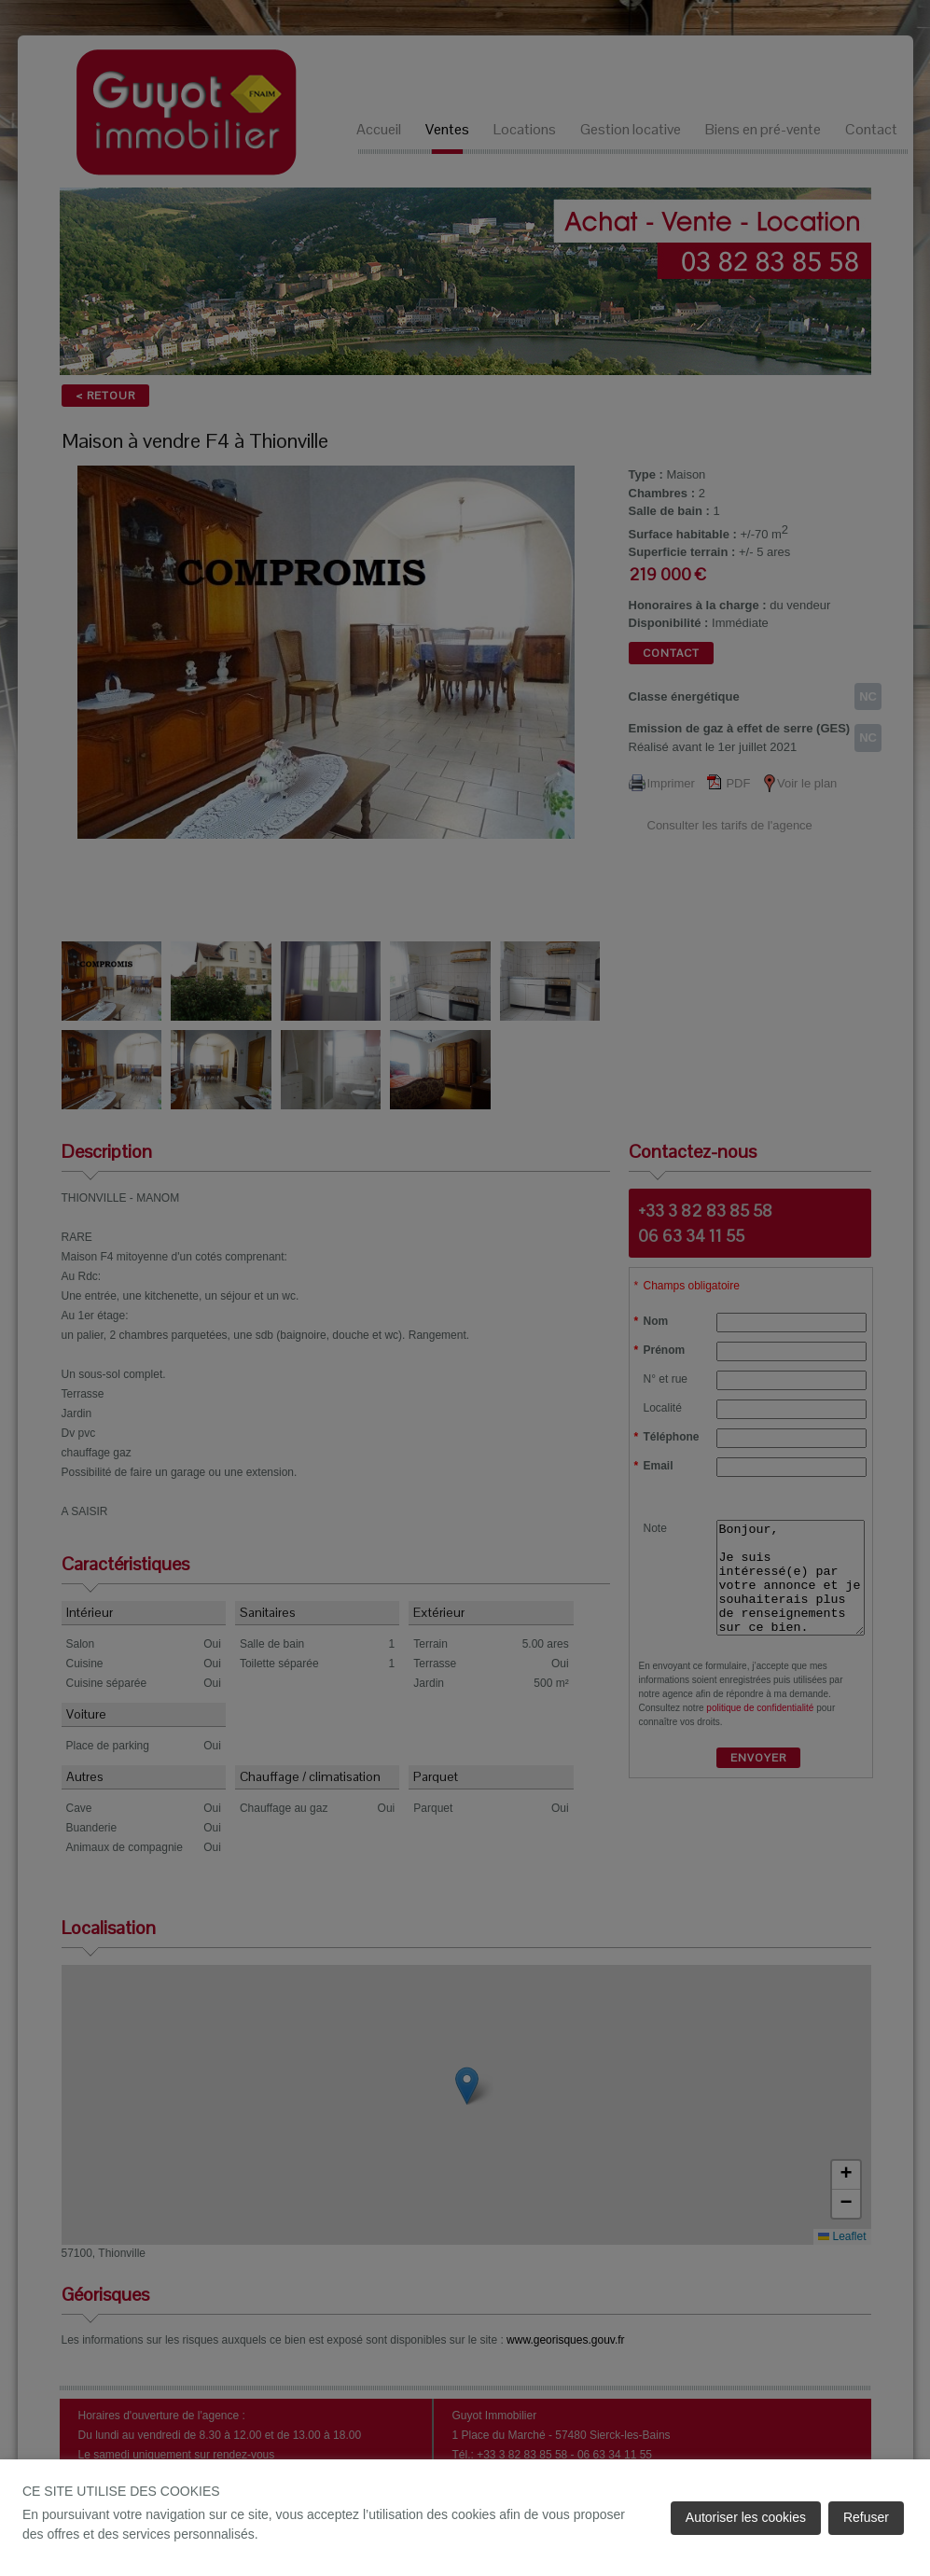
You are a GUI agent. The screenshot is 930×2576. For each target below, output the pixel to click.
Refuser (866, 2517)
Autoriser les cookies (746, 2517)
